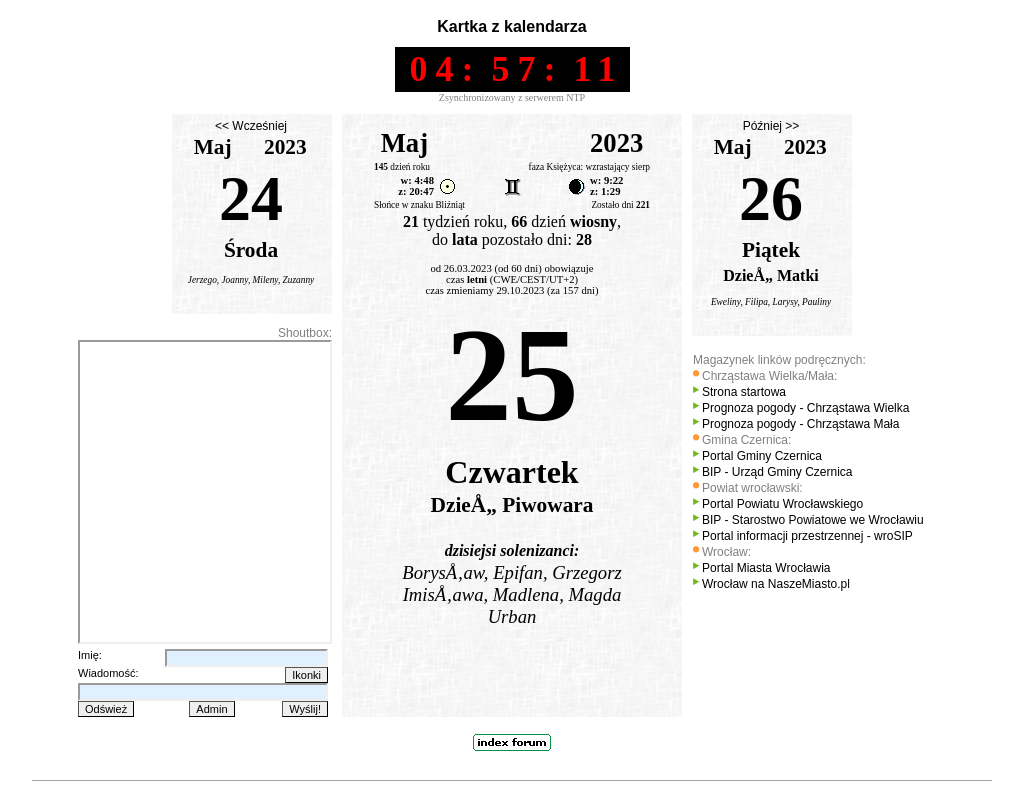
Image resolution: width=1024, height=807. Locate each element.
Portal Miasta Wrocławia (766, 568)
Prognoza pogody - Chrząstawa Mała (800, 424)
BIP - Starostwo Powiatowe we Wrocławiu (813, 520)
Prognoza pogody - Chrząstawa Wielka (805, 408)
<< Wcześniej (251, 126)
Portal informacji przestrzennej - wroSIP (807, 536)
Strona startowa (744, 392)
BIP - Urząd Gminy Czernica (777, 472)
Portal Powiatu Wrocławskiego (782, 504)
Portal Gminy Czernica (762, 456)
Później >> (771, 126)
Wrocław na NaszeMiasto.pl (776, 584)
